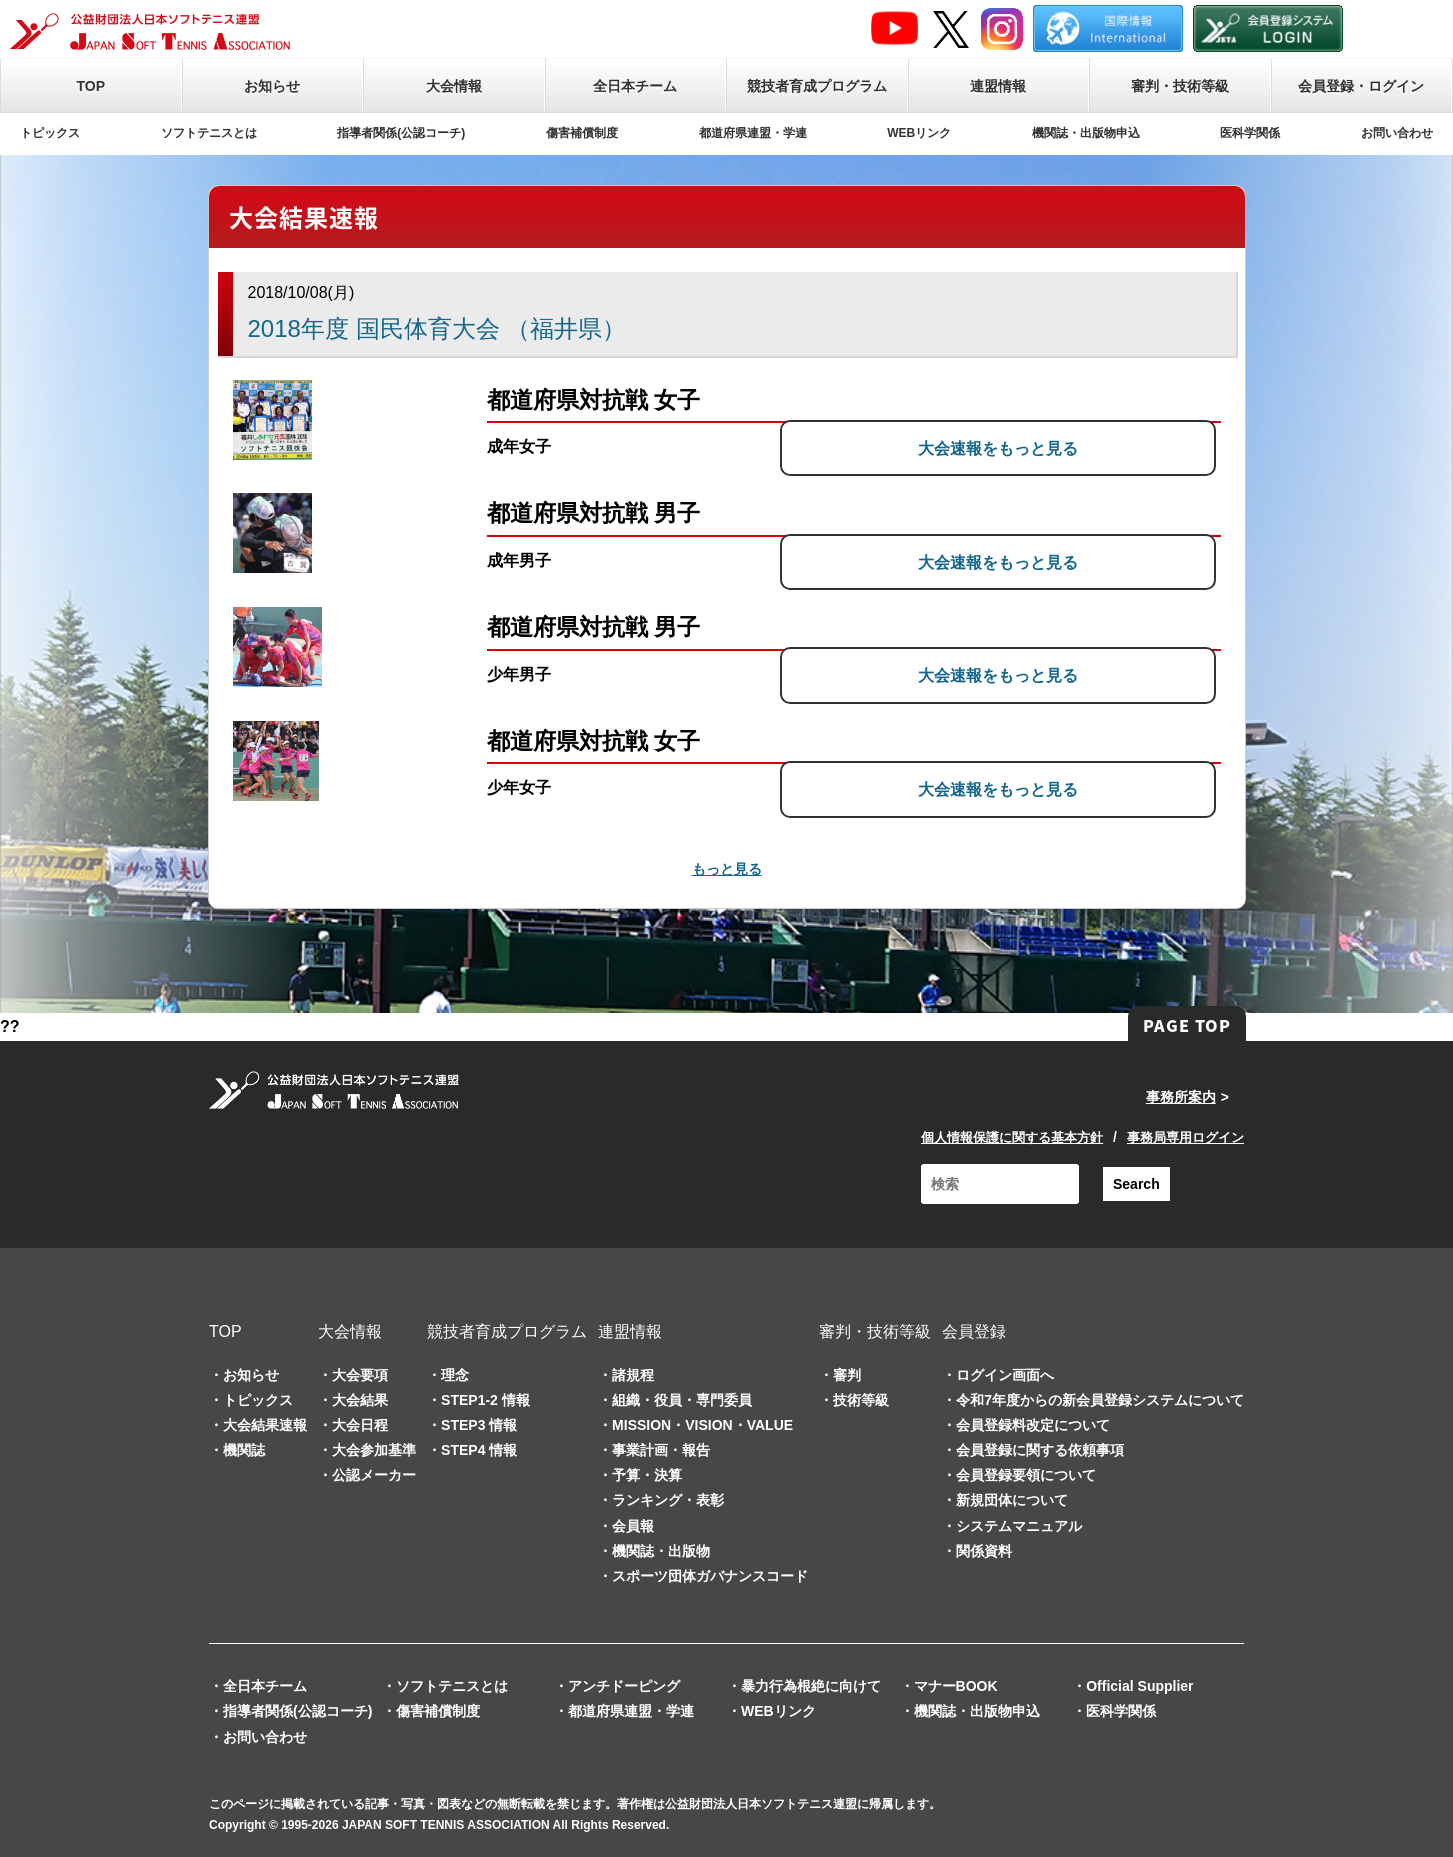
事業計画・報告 (661, 1450)
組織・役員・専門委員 (682, 1400)
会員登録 (974, 1331)
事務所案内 (1181, 1097)
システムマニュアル (1019, 1526)
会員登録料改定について (1033, 1425)
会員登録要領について (1026, 1475)
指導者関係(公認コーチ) (401, 133)
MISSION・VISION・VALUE (702, 1425)
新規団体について (1012, 1500)
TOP (90, 86)
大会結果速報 (265, 1425)
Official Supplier (1139, 1686)
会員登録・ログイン (1361, 86)
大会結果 (360, 1400)
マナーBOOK (956, 1686)
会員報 (633, 1526)
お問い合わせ (1397, 133)
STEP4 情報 (479, 1450)
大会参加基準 (374, 1450)
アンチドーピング (624, 1686)
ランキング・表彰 (668, 1500)
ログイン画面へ (1005, 1375)
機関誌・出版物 (661, 1551)
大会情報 (454, 86)
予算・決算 (647, 1475)
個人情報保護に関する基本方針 (1012, 1137)
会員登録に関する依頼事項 (1040, 1450)
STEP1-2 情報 (485, 1400)
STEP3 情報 (479, 1425)
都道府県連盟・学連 (753, 133)
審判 (847, 1375)
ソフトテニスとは (209, 133)
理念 (455, 1375)
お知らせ (272, 86)
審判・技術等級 (1180, 86)
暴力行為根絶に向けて (811, 1686)
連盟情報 (998, 86)
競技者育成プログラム (817, 86)
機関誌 (244, 1450)
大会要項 (360, 1375)
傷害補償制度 (582, 133)
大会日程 (360, 1425)
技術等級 (861, 1400)
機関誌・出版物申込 (1086, 133)
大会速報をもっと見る (1066, 446)
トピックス (50, 133)
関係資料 (984, 1551)
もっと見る (727, 869)
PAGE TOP (1187, 1025)
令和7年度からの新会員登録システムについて (1100, 1400)
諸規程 (633, 1375)
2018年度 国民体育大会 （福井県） (437, 328)
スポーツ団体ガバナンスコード (710, 1576)
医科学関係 (1250, 133)
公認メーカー (374, 1475)
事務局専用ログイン (1185, 1137)
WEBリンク (919, 133)
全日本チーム (635, 86)
